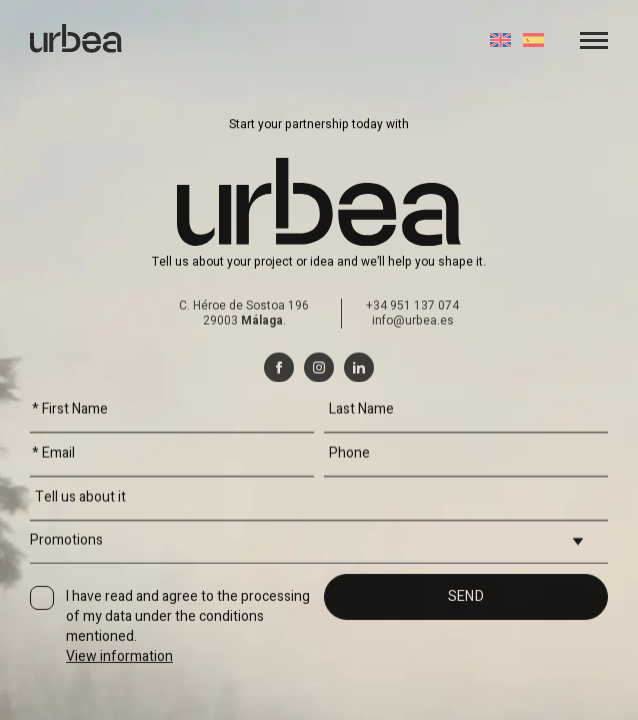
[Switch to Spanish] (533, 40)
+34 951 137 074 (412, 377)
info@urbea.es (413, 392)
